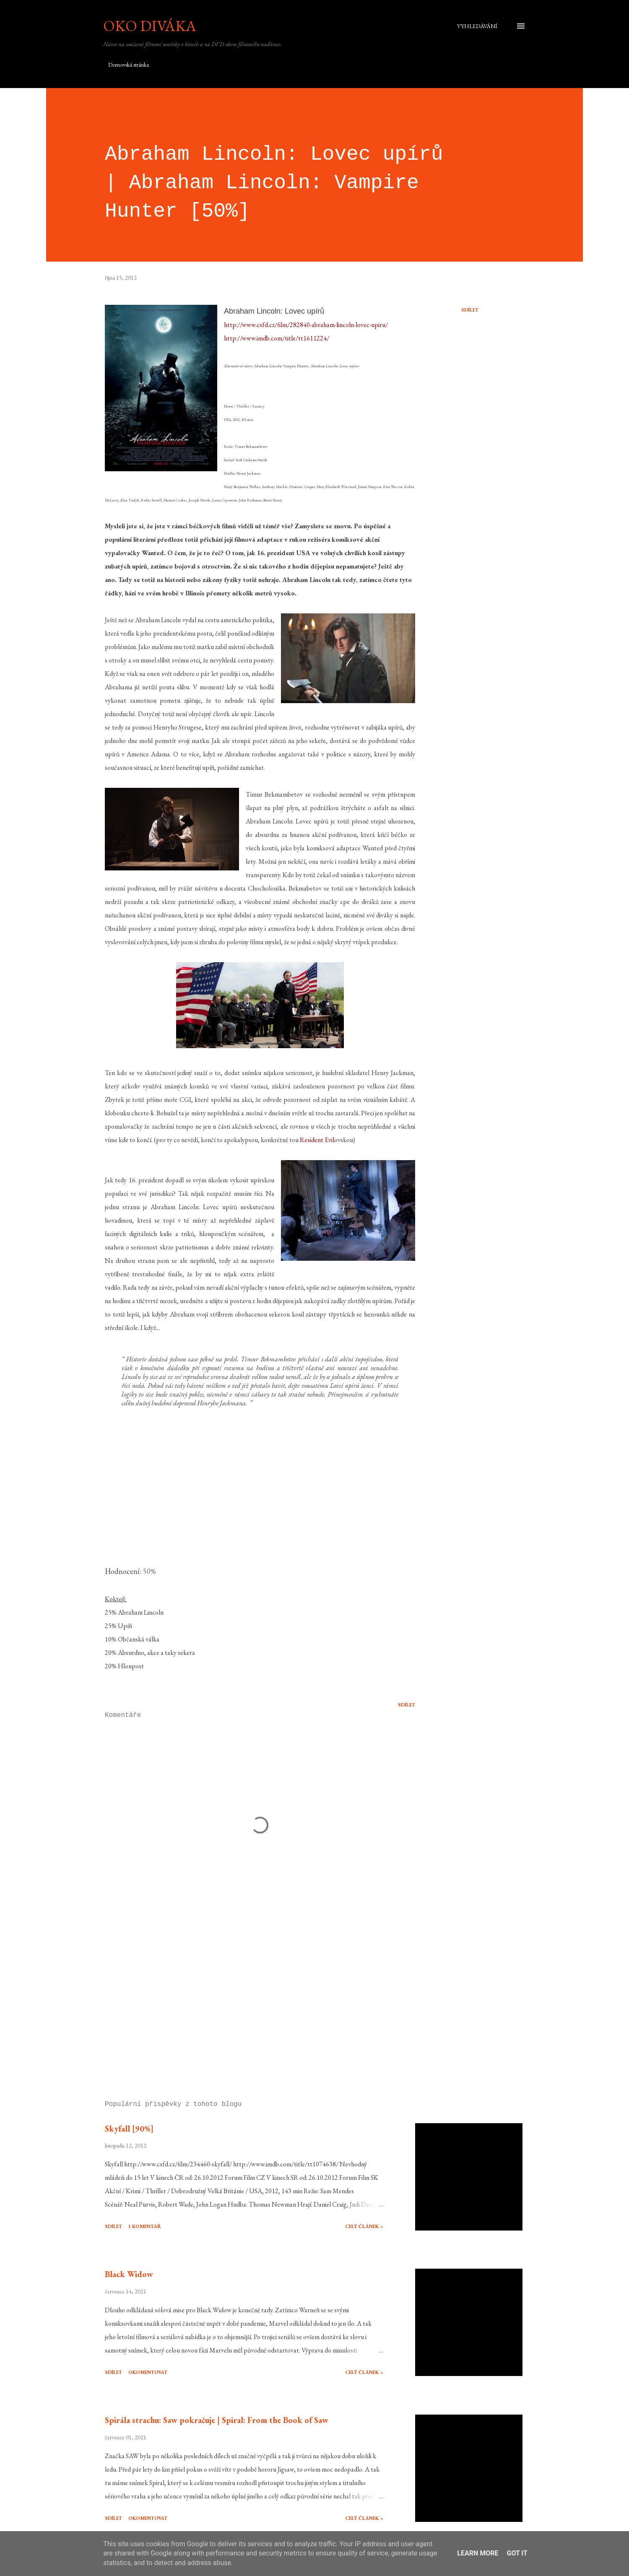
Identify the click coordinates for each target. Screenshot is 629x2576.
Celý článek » (364, 2226)
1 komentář (144, 2226)
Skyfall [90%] (129, 2128)
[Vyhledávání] (477, 26)
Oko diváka (149, 26)
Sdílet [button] (469, 309)
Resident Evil (317, 1139)
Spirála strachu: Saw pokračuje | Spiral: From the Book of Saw (216, 2420)
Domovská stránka (128, 64)
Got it (517, 2553)
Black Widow (129, 2274)
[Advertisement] (246, 1996)
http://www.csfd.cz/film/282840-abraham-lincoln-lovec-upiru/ (306, 324)
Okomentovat (147, 2372)
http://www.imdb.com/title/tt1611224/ (276, 338)
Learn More (477, 2553)
